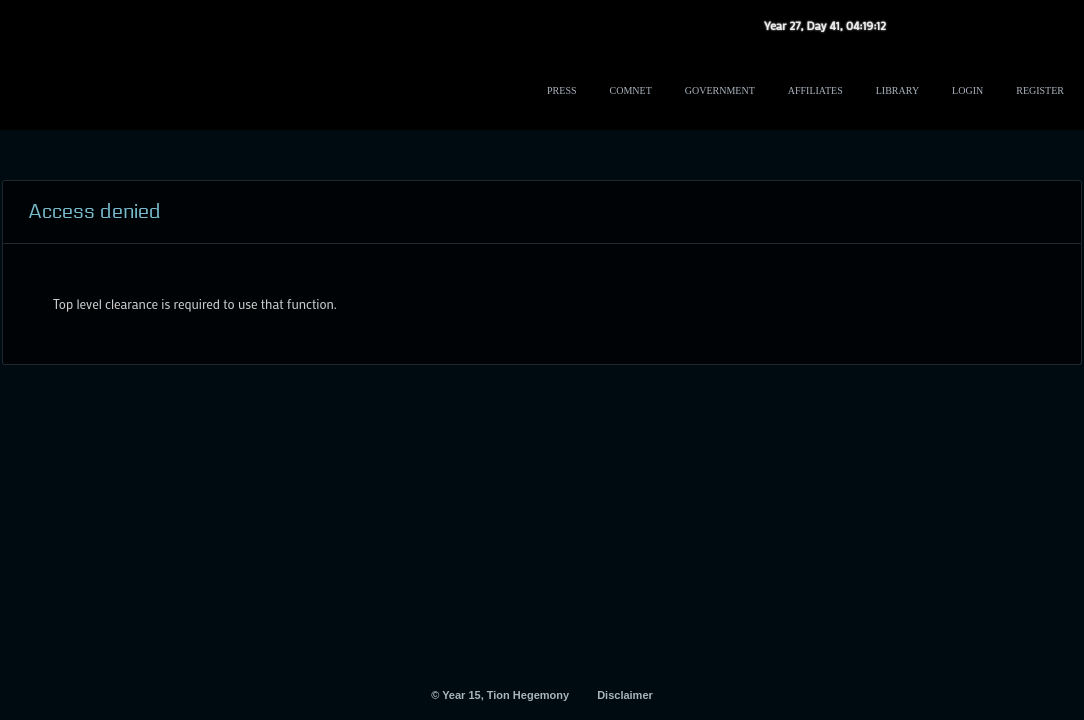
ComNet (631, 90)
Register (1040, 90)
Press (561, 90)
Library (897, 90)
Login (967, 90)
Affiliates (815, 90)
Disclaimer (625, 695)
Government (720, 90)
